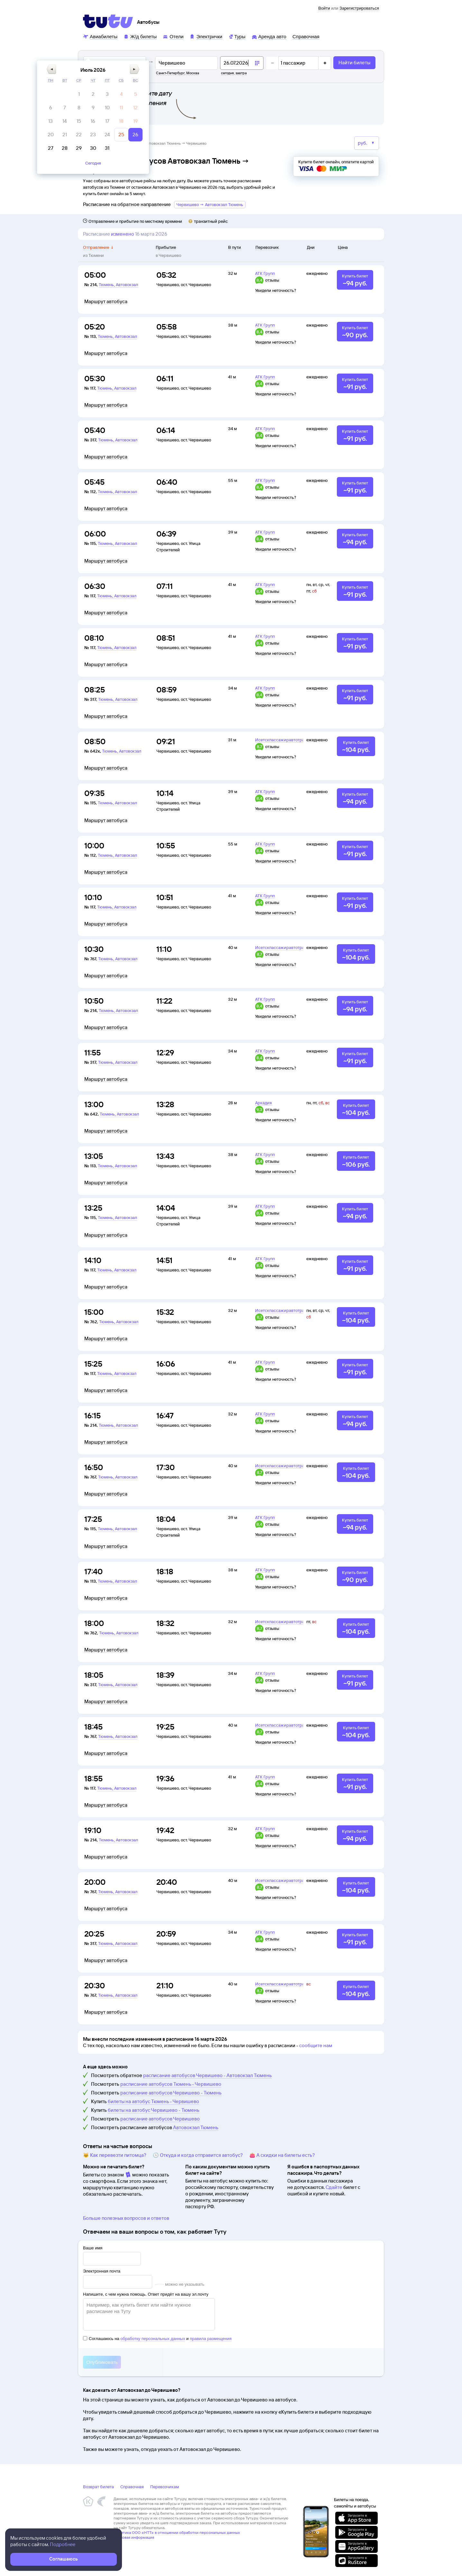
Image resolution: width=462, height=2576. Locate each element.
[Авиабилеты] (100, 36)
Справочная (132, 2486)
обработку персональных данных (152, 2338)
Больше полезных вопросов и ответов (126, 2218)
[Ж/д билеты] (140, 36)
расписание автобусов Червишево (160, 2119)
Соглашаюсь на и (157, 2338)
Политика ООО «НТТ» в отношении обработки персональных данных (177, 2532)
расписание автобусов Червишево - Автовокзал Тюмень (207, 2075)
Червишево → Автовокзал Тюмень (209, 204)
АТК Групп (265, 273)
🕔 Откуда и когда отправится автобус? (198, 2155)
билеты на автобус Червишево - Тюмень (153, 2110)
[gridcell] (228, 107)
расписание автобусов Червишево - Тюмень (171, 2093)
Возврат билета (98, 2486)
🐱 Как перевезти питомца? (114, 2155)
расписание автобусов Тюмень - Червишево (170, 2084)
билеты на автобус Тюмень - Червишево (153, 2101)
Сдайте (334, 2187)
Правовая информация (134, 2537)
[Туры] (236, 36)
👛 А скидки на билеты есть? (282, 2155)
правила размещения (211, 2338)
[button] (200, 82)
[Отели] (173, 36)
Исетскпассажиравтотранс (282, 739)
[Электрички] (205, 36)
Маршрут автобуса (105, 301)
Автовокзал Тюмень (195, 2127)
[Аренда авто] (269, 36)
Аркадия (263, 1102)
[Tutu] (108, 21)
